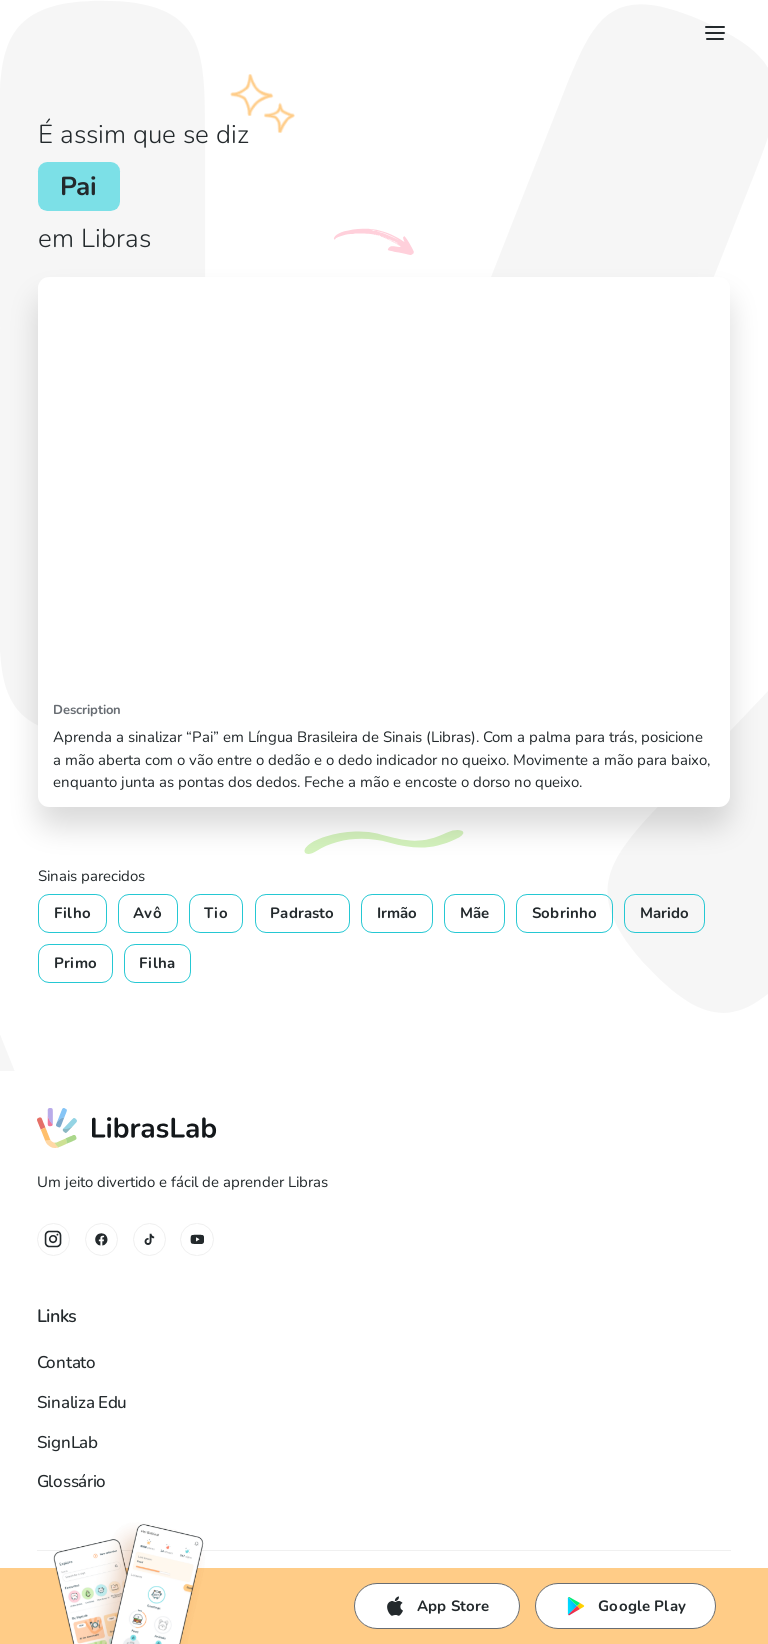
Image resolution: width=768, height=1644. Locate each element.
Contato (66, 1362)
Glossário (71, 1481)
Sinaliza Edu (82, 1402)
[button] (711, 33)
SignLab (67, 1442)
